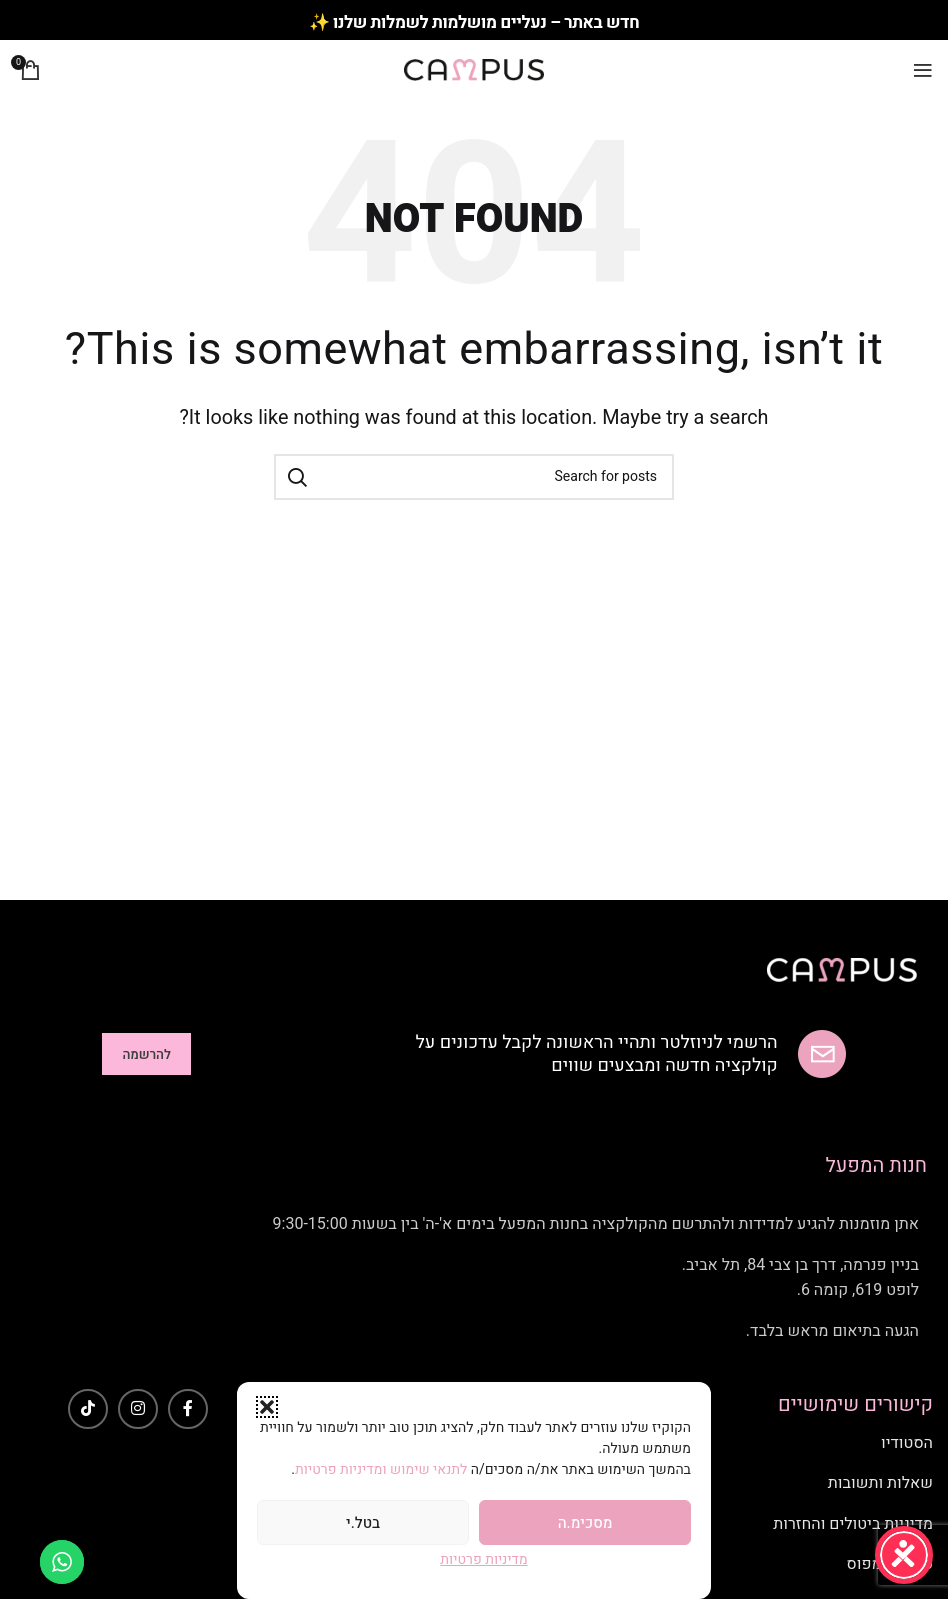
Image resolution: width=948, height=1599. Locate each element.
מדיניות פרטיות (483, 1559)
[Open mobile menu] (923, 70)
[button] (267, 1407)
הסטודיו (907, 1443)
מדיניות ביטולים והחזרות (853, 1524)
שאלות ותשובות (880, 1483)
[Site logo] (474, 69)
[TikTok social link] (88, 1409)
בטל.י (363, 1523)
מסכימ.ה (585, 1523)
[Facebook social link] (188, 1409)
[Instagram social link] (138, 1409)
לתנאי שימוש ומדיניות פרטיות (383, 1469)
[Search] (474, 477)
